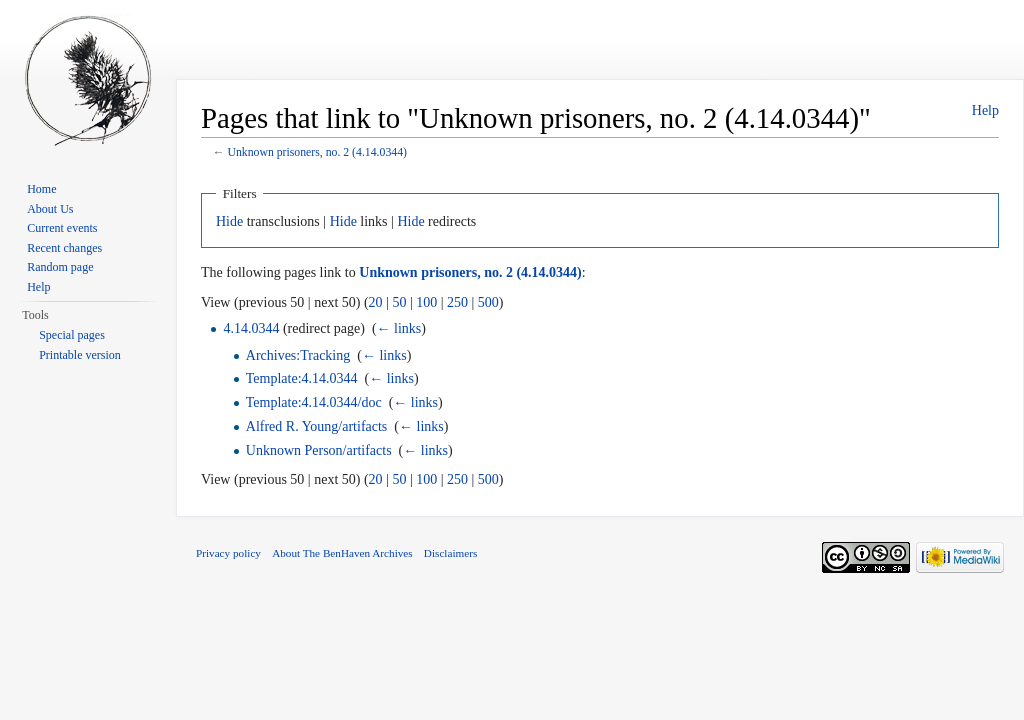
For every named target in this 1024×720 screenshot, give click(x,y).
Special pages (72, 335)
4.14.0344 (251, 328)
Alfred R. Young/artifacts (317, 426)
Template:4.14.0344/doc (314, 402)
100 (426, 302)
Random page (60, 267)
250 (457, 302)
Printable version (80, 355)
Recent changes (64, 248)
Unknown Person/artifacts (319, 450)
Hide (229, 221)
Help (985, 110)
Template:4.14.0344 (302, 378)
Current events (62, 228)
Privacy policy (228, 553)
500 (488, 302)
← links (399, 328)
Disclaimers (450, 553)
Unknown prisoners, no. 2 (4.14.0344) (317, 152)
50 (399, 302)
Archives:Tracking (298, 355)
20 (376, 302)
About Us (50, 209)
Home (41, 189)
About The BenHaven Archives (342, 553)
